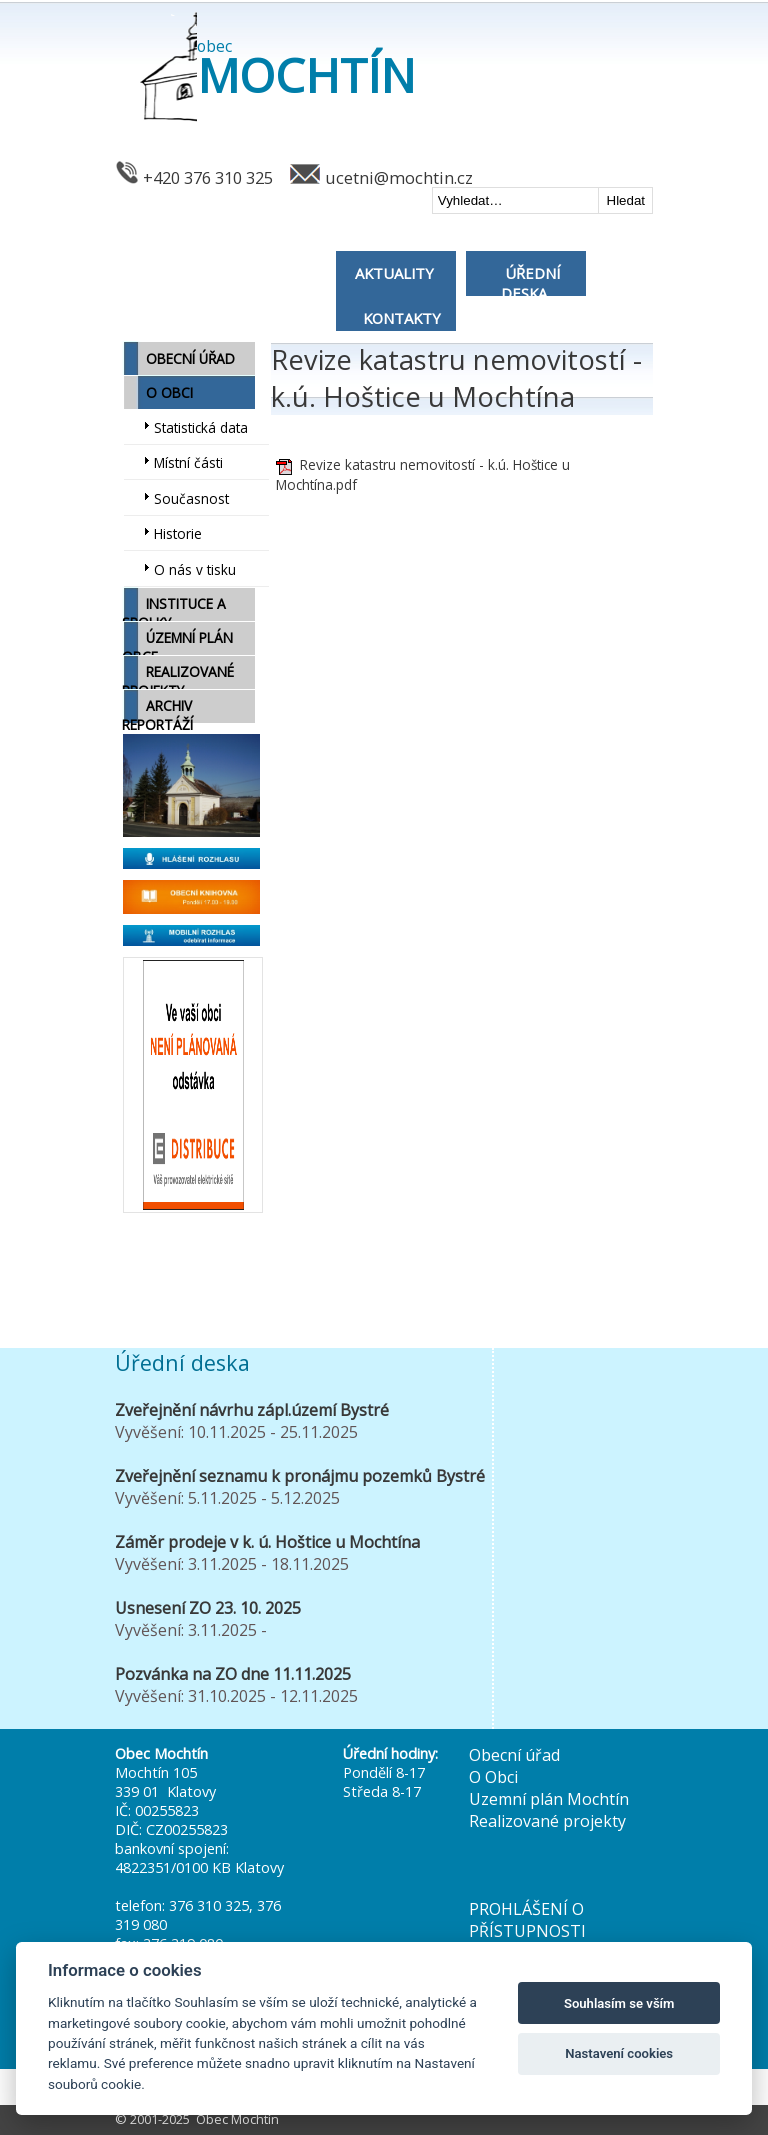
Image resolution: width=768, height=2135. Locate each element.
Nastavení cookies (619, 2053)
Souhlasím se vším (619, 2003)
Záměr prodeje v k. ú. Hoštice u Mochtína (267, 1542)
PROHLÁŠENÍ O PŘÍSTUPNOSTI (527, 1920)
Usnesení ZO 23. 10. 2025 (208, 1608)
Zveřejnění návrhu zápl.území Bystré (252, 1410)
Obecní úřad (514, 1755)
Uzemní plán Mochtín (549, 1799)
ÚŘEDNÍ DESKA (530, 283)
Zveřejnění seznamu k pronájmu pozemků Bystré (300, 1476)
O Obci (493, 1777)
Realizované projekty (547, 1821)
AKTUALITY (394, 273)
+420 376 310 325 (208, 177)
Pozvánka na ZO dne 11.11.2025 (233, 1674)
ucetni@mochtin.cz (399, 177)
